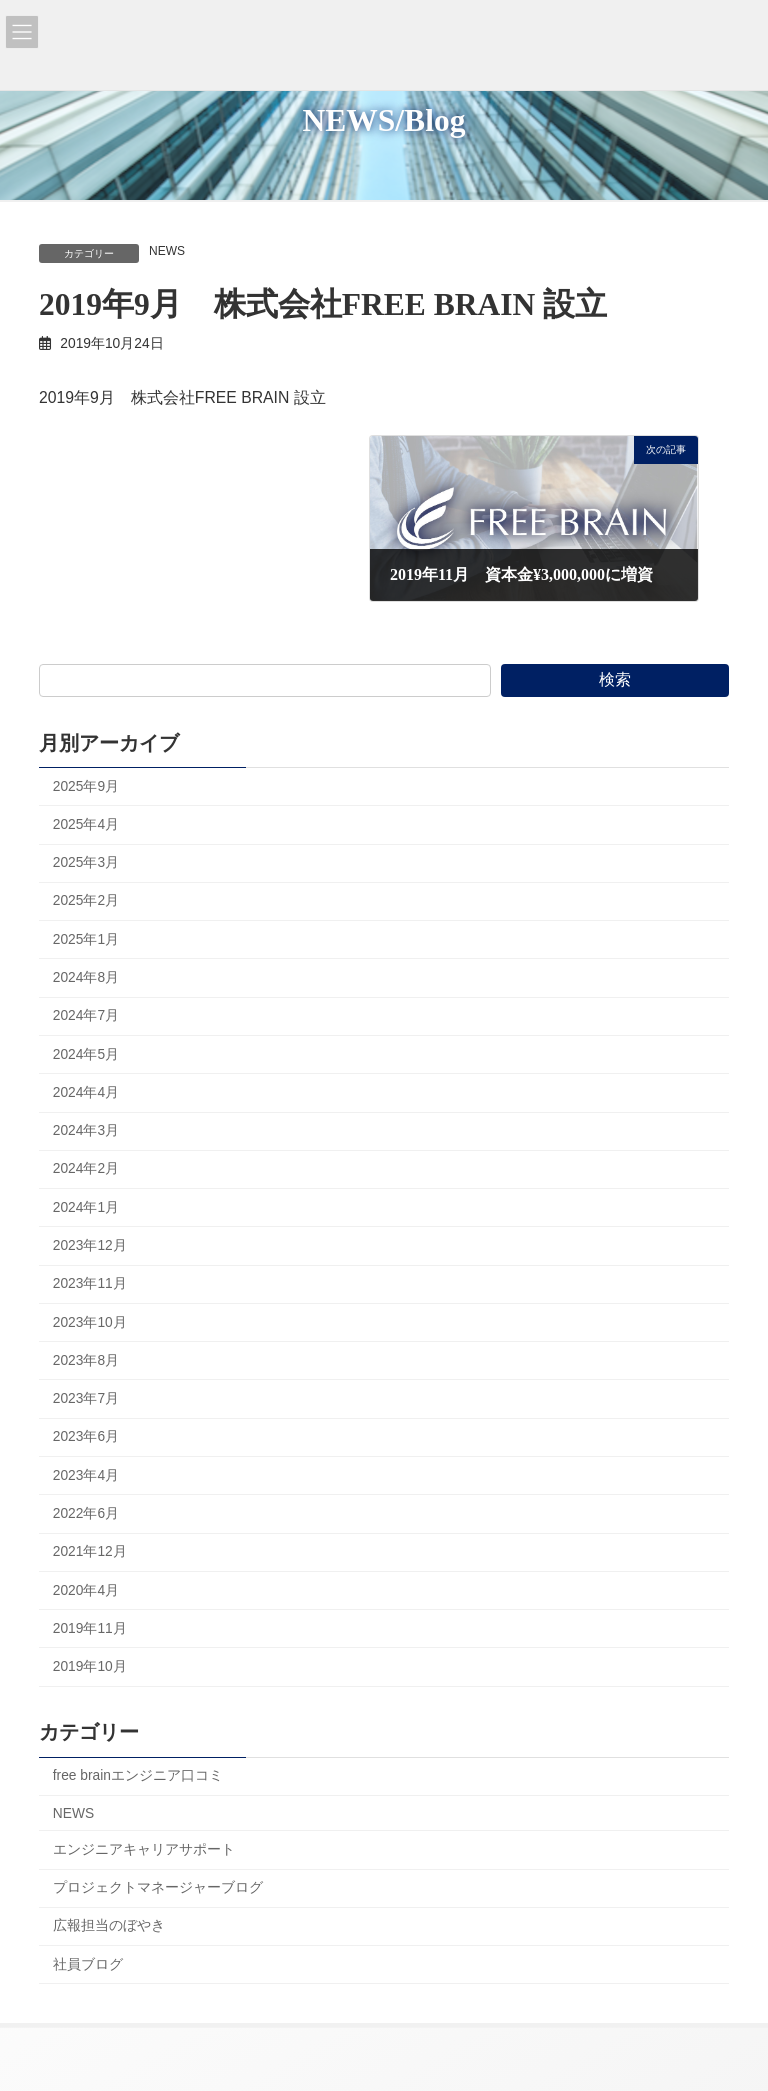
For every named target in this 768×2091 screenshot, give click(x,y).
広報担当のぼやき (109, 1925)
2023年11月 (90, 1283)
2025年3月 (86, 862)
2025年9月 (86, 785)
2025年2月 (86, 900)
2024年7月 (86, 1015)
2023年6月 (86, 1436)
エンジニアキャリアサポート (144, 1849)
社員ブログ (88, 1963)
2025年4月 (86, 824)
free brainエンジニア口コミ (138, 1775)
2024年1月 (86, 1206)
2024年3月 (86, 1130)
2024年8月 (86, 977)
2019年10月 (90, 1666)
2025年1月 (86, 938)
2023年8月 (86, 1360)
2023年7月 (86, 1398)
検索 (615, 679)
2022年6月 (86, 1513)
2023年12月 (90, 1245)
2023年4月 (86, 1474)
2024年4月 (86, 1092)
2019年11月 (90, 1628)
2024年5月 (86, 1053)
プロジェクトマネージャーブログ (158, 1887)
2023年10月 (90, 1321)
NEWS (167, 251)
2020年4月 (86, 1589)
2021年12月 (90, 1551)
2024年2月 (86, 1168)
